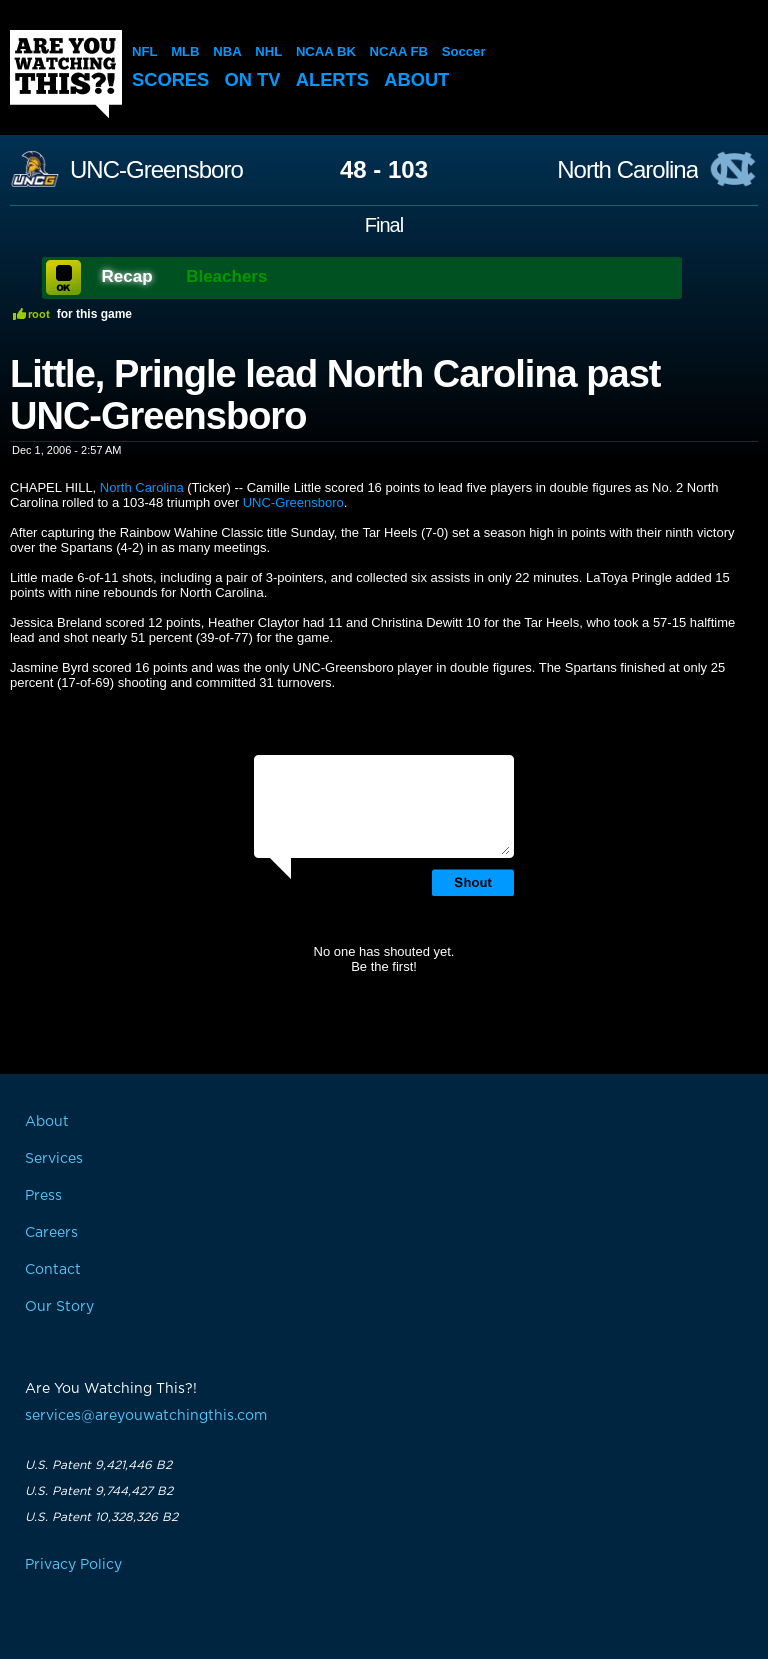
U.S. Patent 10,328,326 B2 (101, 1517)
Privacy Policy (73, 1565)
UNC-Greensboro (156, 170)
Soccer (461, 51)
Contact (53, 1270)
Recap (127, 276)
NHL (268, 51)
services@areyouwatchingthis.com (146, 1416)
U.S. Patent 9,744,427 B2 (99, 1491)
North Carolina (627, 170)
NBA (227, 51)
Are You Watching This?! (66, 74)
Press (43, 1196)
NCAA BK (324, 51)
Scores (172, 79)
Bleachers (226, 276)
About (426, 79)
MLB (185, 51)
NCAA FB (397, 51)
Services (54, 1159)
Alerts (339, 79)
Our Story (59, 1307)
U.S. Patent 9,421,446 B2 (98, 1465)
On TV (257, 79)
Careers (51, 1233)
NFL (144, 51)
